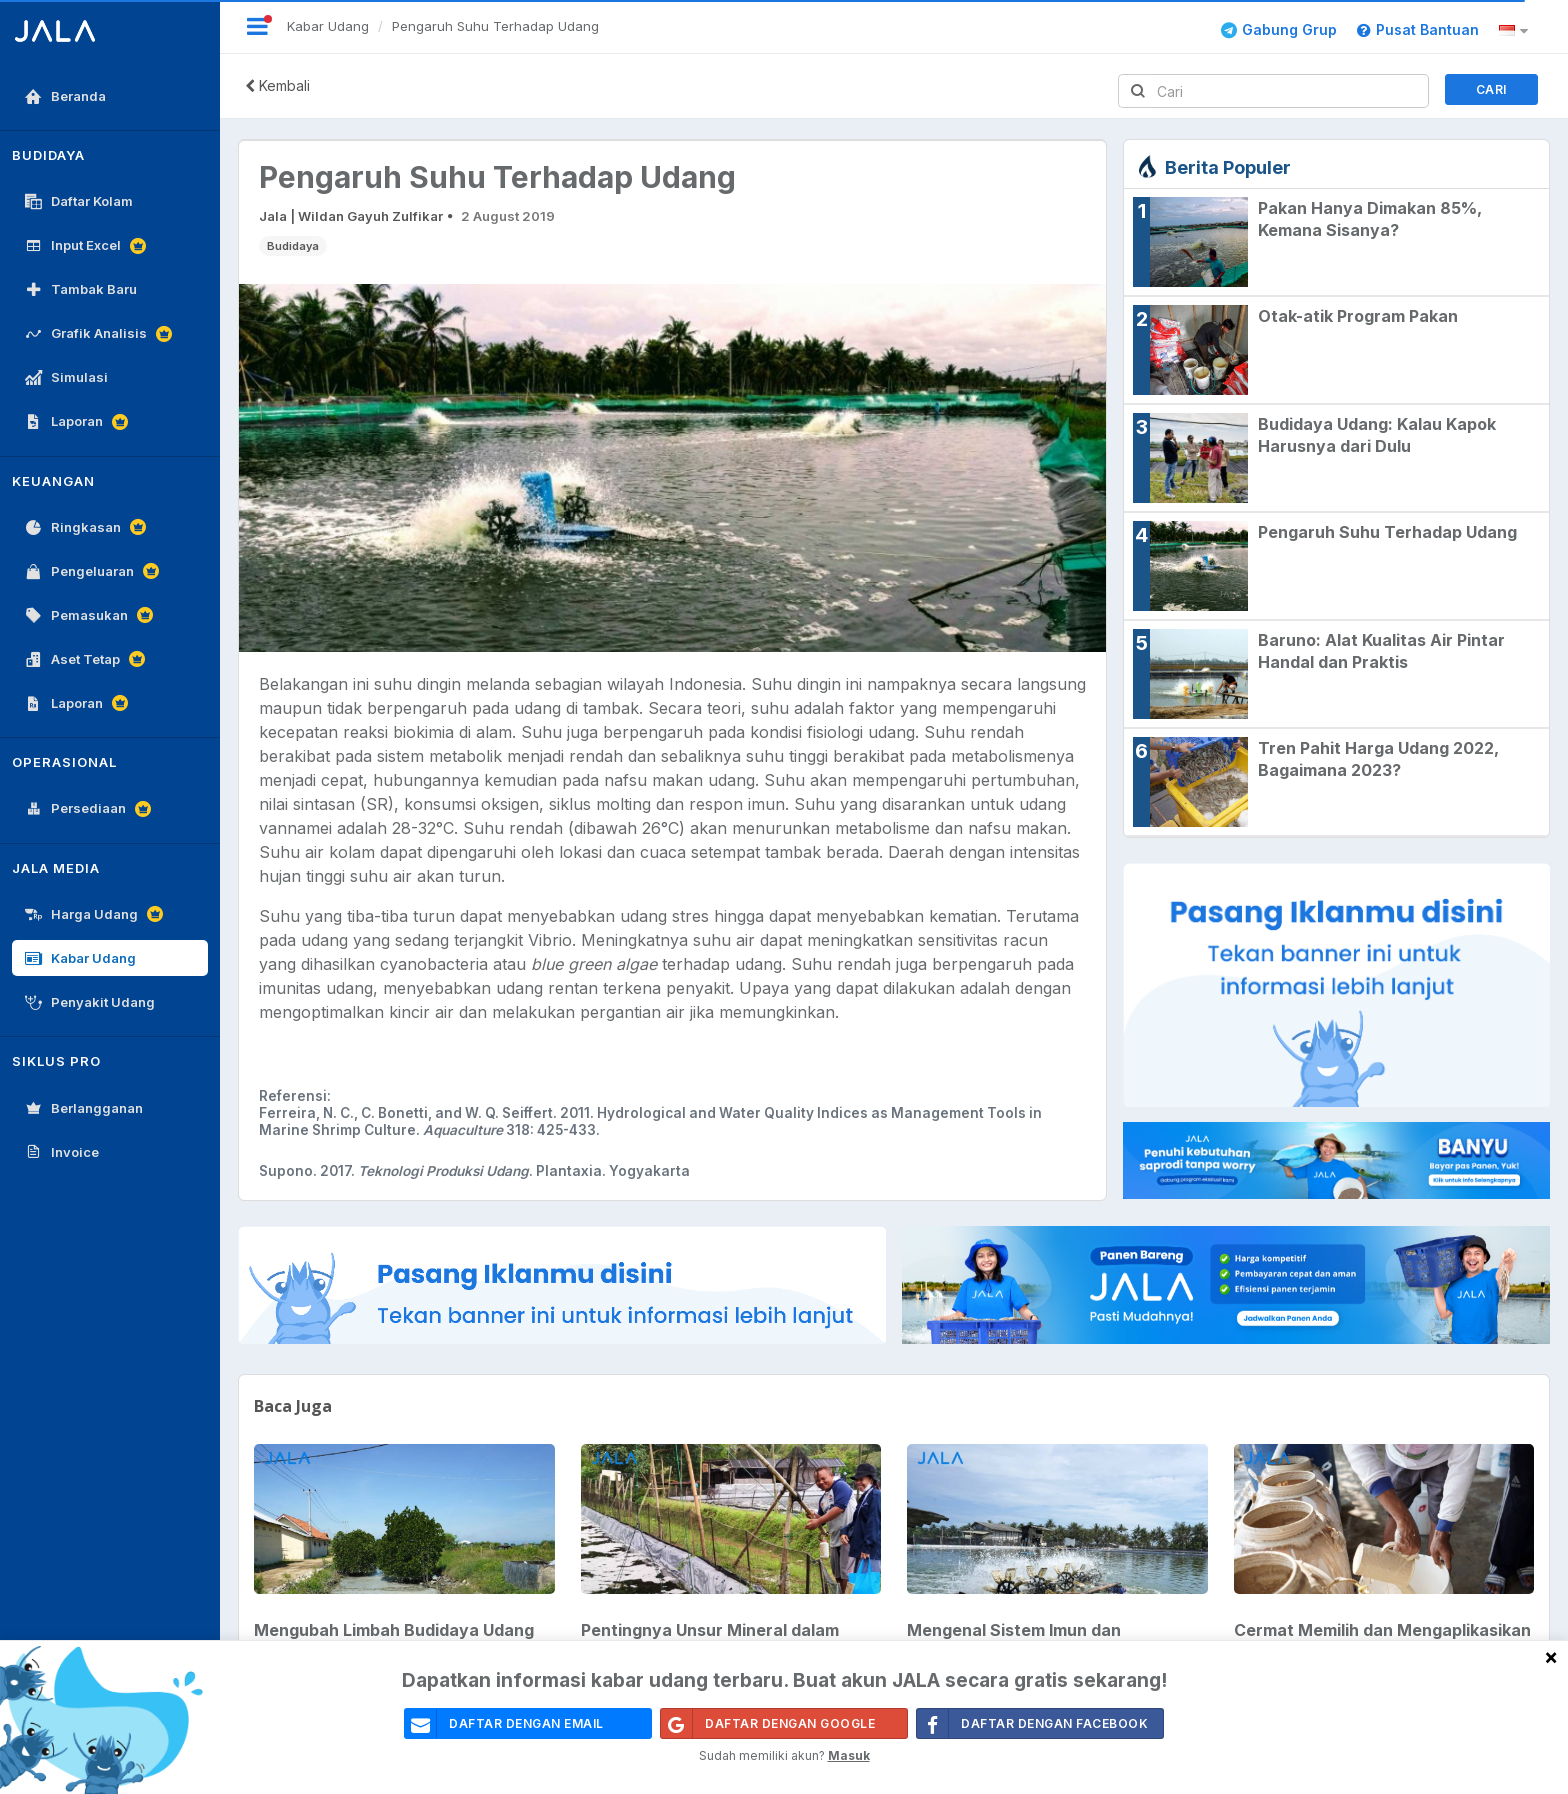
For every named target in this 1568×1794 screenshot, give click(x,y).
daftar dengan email (504, 1723)
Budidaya (293, 246)
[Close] (1551, 1656)
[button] (1516, 31)
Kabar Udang (328, 26)
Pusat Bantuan (1418, 29)
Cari (1491, 89)
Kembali (277, 85)
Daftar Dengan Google (768, 1723)
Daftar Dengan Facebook (1032, 1723)
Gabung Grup (1279, 29)
